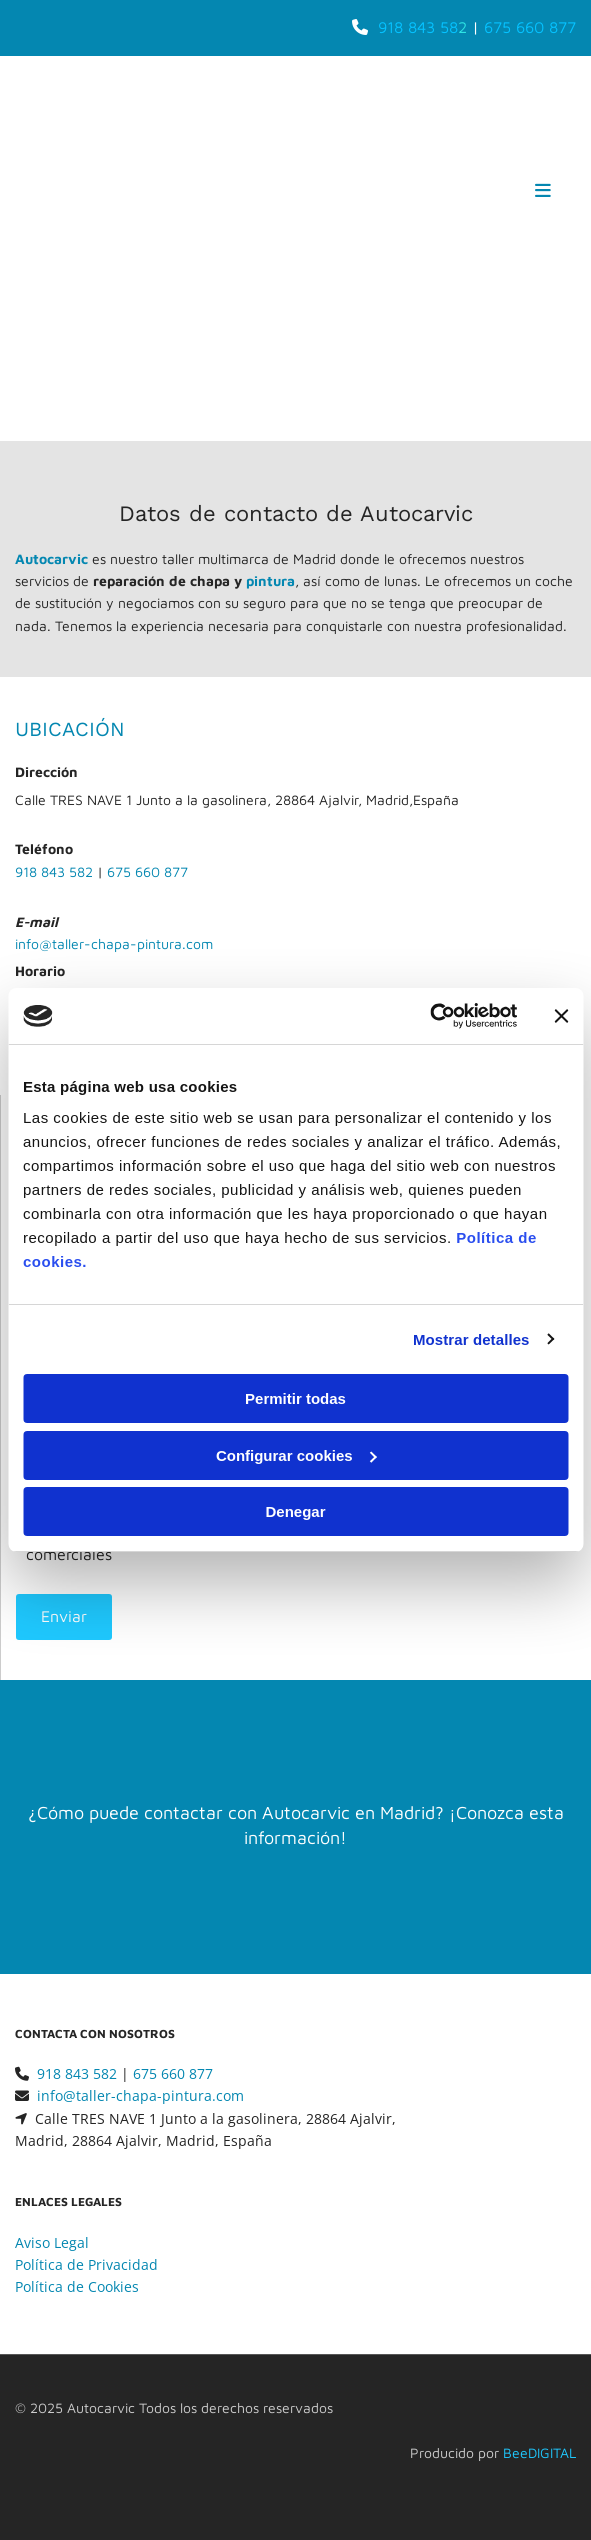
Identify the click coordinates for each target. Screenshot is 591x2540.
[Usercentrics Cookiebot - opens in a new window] (429, 1016)
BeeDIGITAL (539, 2452)
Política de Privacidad (86, 2264)
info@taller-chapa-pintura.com (114, 943)
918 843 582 (54, 871)
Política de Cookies (77, 2286)
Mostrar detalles (471, 1339)
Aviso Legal (52, 2242)
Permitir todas (295, 1398)
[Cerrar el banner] (561, 1016)
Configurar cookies (296, 1455)
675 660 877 (530, 27)
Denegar (295, 1511)
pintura (270, 580)
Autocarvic (51, 558)
